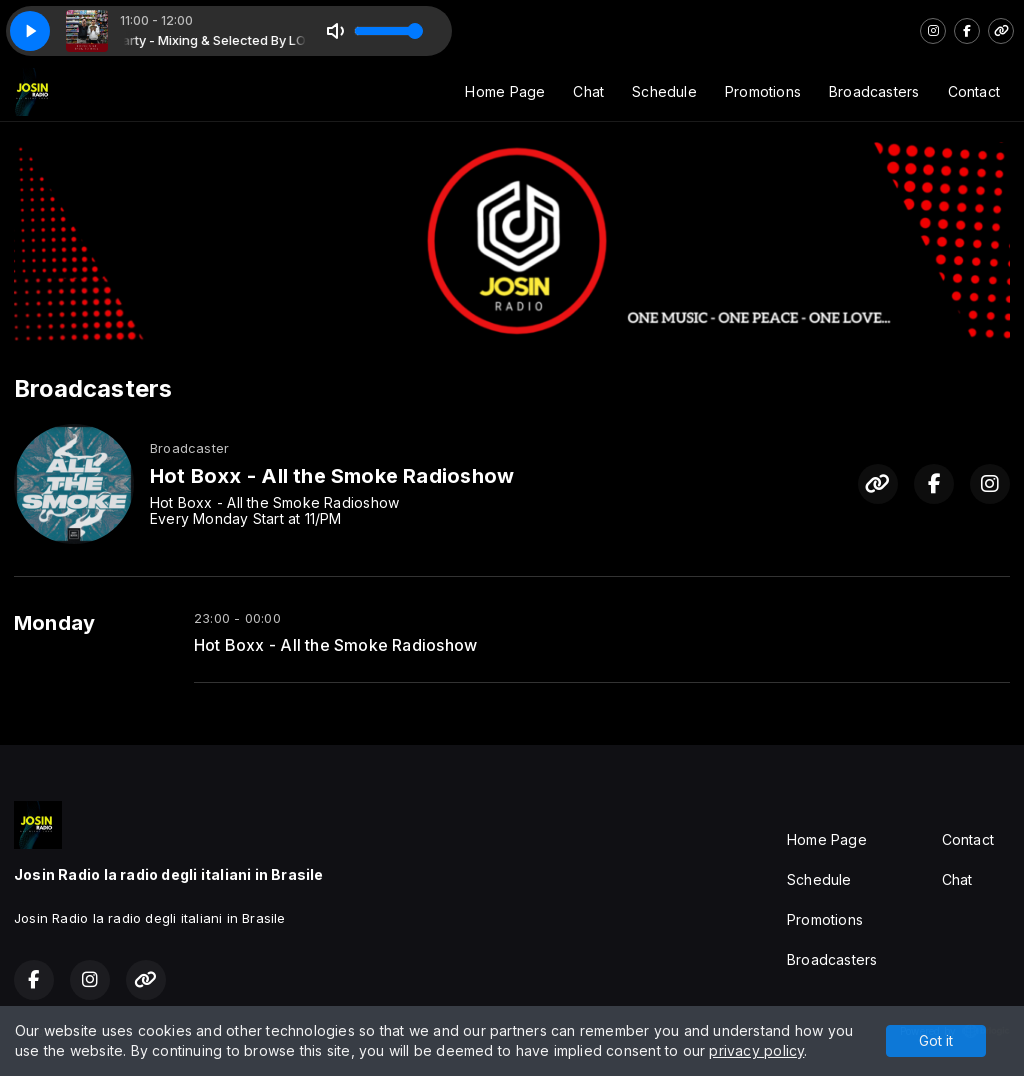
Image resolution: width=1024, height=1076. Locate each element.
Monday (54, 623)
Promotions (763, 91)
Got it (936, 1040)
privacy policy (756, 1050)
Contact (974, 91)
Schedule (664, 91)
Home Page (505, 91)
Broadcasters (874, 91)
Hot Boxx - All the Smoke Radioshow (335, 645)
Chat (588, 91)
